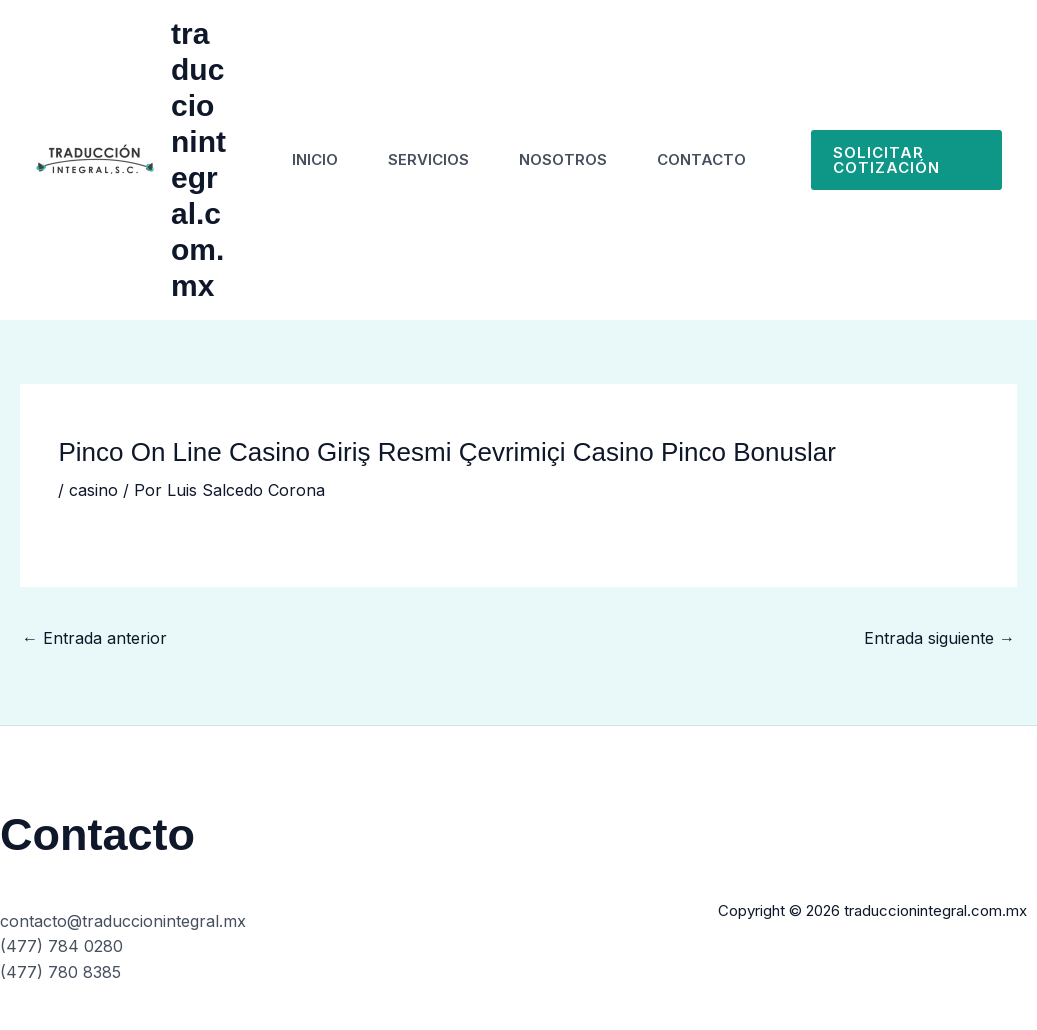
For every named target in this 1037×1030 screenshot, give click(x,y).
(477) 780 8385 (60, 972)
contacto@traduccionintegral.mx (123, 921)
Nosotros (563, 159)
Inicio (315, 159)
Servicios (428, 159)
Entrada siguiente (939, 638)
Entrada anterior (94, 638)
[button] (907, 160)
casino (93, 490)
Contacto (701, 159)
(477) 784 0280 (61, 946)
